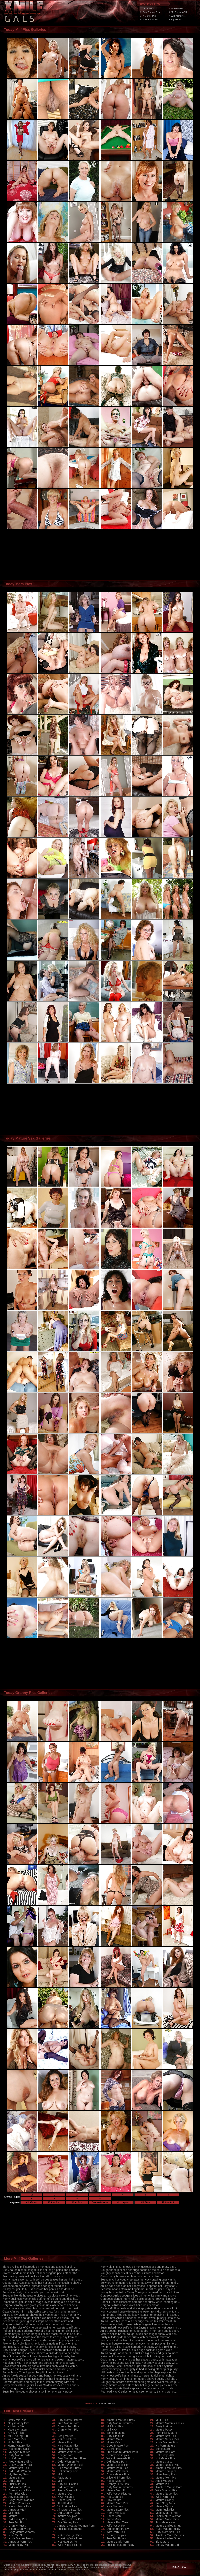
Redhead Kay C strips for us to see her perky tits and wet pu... (138, 2391)
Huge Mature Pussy (167, 2528)
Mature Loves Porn (118, 2464)
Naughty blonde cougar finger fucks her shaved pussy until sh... (41, 2318)
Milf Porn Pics (115, 2426)
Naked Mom (113, 2516)
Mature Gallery (164, 2500)
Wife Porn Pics (115, 2532)
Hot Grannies (114, 2496)
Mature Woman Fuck (70, 2464)
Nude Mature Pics (166, 2442)
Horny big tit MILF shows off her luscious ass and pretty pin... (138, 2266)
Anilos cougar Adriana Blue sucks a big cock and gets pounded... (140, 2353)
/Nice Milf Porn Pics (118, 2477)
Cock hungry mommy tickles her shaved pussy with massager (138, 2359)
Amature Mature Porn (168, 2487)
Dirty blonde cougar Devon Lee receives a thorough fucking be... (42, 2350)
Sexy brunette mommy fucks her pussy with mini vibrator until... (139, 2282)
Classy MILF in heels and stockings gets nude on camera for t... (139, 2308)
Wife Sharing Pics (166, 2490)
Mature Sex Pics (18, 2468)
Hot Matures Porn (68, 2541)
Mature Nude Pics (166, 2493)
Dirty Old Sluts (115, 2436)
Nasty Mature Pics (19, 2506)
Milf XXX (111, 2429)
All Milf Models (66, 2503)
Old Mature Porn (116, 2461)
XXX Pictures (65, 2496)
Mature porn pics (165, 2471)
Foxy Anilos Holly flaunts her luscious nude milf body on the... (40, 2343)
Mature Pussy (164, 2429)
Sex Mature (162, 2448)
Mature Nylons (164, 2506)
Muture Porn (54, 2202)
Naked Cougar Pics (69, 2535)
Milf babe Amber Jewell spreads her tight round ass (34, 2286)
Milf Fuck (14, 2512)
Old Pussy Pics (17, 2519)
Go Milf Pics (113, 2448)
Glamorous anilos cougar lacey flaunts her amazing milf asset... (139, 2314)
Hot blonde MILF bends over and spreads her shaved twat (38, 2362)
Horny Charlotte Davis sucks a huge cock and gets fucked (136, 2350)
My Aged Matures (19, 2452)
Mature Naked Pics (167, 2464)
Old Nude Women (19, 2471)
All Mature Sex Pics (69, 2509)
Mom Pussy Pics (18, 2544)
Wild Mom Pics (17, 2439)
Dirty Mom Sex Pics (167, 2532)
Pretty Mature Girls (20, 2461)
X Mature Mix (16, 2426)
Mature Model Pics (167, 2519)
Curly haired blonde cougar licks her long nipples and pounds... (41, 2270)
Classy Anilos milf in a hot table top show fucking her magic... (40, 2311)
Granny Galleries (100, 2202)
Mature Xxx (64, 2493)
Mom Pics (77, 2202)
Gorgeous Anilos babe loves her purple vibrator (129, 2305)
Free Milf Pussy (116, 2538)
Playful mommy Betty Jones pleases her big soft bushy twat (39, 2356)
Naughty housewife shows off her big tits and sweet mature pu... (140, 2382)
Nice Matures (114, 2506)
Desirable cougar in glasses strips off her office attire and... (38, 2321)
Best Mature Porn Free (71, 2458)
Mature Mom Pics (117, 2503)
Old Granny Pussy (68, 2512)
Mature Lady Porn (117, 2541)
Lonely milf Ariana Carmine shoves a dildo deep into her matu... (41, 2353)
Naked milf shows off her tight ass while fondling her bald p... (138, 2356)
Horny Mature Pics (19, 2445)
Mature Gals (114, 2439)
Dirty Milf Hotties (67, 2484)
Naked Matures (66, 2439)
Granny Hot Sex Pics (70, 2519)
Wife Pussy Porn (116, 2525)
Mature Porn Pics (19, 2503)
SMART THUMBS (107, 2404)
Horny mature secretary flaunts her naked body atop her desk (40, 2308)
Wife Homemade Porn (120, 2458)
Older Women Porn (69, 2461)
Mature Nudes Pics (167, 2439)
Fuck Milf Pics (17, 2484)
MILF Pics (161, 2420)
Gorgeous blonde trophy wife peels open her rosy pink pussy (138, 2298)
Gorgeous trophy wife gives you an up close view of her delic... (41, 2305)
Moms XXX (113, 2442)
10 (100, 2198)
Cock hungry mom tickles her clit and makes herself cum (37, 2388)
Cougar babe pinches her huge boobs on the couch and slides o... (141, 2270)
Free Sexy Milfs (165, 2503)
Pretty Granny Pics (69, 2490)
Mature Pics (64, 2442)
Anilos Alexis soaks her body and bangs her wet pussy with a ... (41, 2375)
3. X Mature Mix (148, 16)
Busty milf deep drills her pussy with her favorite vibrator (135, 2337)
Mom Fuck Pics (165, 2509)
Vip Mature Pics (67, 2506)
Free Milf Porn (17, 2522)
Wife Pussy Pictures (69, 2544)
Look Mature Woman (168, 2516)
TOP (31, 2195)
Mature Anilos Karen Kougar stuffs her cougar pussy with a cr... (139, 2334)
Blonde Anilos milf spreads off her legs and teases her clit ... (39, 2266)
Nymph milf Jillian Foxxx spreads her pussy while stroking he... (139, 2346)
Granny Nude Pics (19, 2490)
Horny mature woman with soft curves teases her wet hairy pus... (42, 2279)
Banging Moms (115, 2432)
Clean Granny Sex (19, 2528)
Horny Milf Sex (115, 2512)
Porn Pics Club (17, 2493)
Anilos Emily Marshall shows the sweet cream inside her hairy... (41, 2314)
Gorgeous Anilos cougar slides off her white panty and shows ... (139, 2295)
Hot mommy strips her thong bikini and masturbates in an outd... (42, 2334)
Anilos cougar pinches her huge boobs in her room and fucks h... (140, 2330)
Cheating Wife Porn (69, 2538)
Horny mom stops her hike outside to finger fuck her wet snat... (139, 2340)
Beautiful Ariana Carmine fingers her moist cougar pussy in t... (138, 2289)
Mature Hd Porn (165, 2452)
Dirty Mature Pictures (119, 2423)
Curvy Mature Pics (117, 2474)
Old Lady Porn (66, 2487)
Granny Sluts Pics (117, 2484)
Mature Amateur (18, 2429)
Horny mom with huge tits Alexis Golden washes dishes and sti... (42, 2385)
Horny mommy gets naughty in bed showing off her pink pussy (139, 2369)
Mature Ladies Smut (167, 2525)
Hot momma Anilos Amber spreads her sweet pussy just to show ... (141, 2318)
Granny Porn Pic (67, 2429)
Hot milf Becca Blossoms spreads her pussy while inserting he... (140, 2302)
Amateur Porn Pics (20, 2541)
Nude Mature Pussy (20, 2538)
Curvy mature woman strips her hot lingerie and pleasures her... (139, 2385)
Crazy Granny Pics (20, 2464)
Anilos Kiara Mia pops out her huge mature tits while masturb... (139, 2321)
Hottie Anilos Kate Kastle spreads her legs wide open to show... (139, 2388)
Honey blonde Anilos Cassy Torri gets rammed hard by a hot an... (140, 2292)
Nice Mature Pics (68, 2445)
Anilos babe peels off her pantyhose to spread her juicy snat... (138, 2286)
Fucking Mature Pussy (120, 2544)
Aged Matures (164, 2480)
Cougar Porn (65, 2455)
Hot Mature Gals (18, 2448)
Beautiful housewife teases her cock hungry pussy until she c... (139, 2343)
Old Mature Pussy (117, 2528)
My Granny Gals (18, 2474)
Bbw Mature (113, 2500)
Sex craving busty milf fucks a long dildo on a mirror (34, 2276)
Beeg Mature (65, 2436)
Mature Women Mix (69, 2452)
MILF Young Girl (18, 2436)
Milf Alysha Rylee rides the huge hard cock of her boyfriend (136, 2366)
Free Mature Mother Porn (122, 2452)
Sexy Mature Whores (21, 2532)
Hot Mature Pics (165, 2458)
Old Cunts (14, 2480)
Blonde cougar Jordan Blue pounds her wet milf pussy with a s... (42, 2340)
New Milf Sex (16, 2535)
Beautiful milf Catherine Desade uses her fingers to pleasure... (40, 2378)
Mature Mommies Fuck (169, 2423)
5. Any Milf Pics (176, 8)
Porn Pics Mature (166, 2432)
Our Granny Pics (67, 2522)
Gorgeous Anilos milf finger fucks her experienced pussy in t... (40, 2324)
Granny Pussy (17, 2525)
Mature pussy (163, 2461)
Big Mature (162, 2541)
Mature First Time (117, 2522)
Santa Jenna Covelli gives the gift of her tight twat (33, 2372)
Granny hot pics (116, 2535)
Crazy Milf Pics (17, 2420)
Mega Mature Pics (166, 2512)
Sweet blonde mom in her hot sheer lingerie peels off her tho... (41, 2273)
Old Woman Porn (19, 2487)
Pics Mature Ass (165, 2522)
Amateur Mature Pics (168, 2468)
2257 (183, 2567)
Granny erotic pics (117, 2455)
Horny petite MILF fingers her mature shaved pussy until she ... (139, 2378)
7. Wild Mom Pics (177, 16)
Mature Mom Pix (116, 2490)
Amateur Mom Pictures (169, 2535)
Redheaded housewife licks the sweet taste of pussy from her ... (42, 2337)
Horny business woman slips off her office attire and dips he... (40, 2298)
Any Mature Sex (18, 2496)
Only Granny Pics (18, 2423)
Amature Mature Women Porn (76, 2525)
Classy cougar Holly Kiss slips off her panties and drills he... (39, 2289)
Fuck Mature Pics (68, 2448)
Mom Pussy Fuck (166, 2474)
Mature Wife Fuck (117, 2471)
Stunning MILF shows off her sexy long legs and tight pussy (39, 2346)
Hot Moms (14, 2458)
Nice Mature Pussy (69, 2468)
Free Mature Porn (68, 2423)
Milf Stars (145, 2202)
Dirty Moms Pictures (69, 2420)
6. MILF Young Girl (178, 12)
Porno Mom (113, 2519)
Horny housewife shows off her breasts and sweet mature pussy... (43, 2359)
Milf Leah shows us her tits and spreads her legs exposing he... (139, 2372)
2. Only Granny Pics (150, 12)
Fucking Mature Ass (69, 2528)
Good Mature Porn (117, 2445)
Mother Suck (168, 2202)
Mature (12, 2516)
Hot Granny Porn (67, 2471)
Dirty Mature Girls (19, 2455)
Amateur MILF (17, 2509)
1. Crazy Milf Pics (148, 8)
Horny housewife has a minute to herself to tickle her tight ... (137, 2375)
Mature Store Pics (117, 2509)
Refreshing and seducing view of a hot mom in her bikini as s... (41, 2330)
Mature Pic (162, 2484)
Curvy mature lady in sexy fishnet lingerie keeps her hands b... (139, 2324)
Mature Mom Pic (165, 2477)
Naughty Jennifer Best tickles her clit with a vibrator (132, 2273)
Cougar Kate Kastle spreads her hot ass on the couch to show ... (42, 2282)
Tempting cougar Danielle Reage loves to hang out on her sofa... (42, 2302)
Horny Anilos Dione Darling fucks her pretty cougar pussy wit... (139, 2362)
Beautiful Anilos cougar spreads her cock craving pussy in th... (138, 2279)
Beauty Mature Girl (167, 2544)
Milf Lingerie (123, 2202)
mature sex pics (67, 2516)
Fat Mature (64, 2477)
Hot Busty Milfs (164, 2455)
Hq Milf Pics (15, 2442)
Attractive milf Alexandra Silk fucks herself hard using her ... (39, 2369)
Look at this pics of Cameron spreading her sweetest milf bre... (41, 2327)
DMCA (175, 2567)
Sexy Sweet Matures (21, 2500)
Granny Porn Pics (68, 2426)
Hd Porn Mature (165, 2445)
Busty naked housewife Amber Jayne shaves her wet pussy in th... (141, 2327)
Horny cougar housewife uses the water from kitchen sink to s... (139, 2311)
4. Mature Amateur (149, 19)
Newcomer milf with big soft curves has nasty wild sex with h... (40, 2366)
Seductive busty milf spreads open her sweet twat (33, 2292)
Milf (59, 2474)
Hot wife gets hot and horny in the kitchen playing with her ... (39, 2382)
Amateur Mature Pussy (120, 2420)
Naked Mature (66, 2500)
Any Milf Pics (16, 2432)
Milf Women (31, 2202)
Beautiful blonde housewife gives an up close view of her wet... (41, 2295)
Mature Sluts (16, 2477)
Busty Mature (163, 2426)
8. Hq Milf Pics (176, 19)
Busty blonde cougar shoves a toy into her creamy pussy (37, 2391)
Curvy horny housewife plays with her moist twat (130, 2276)
